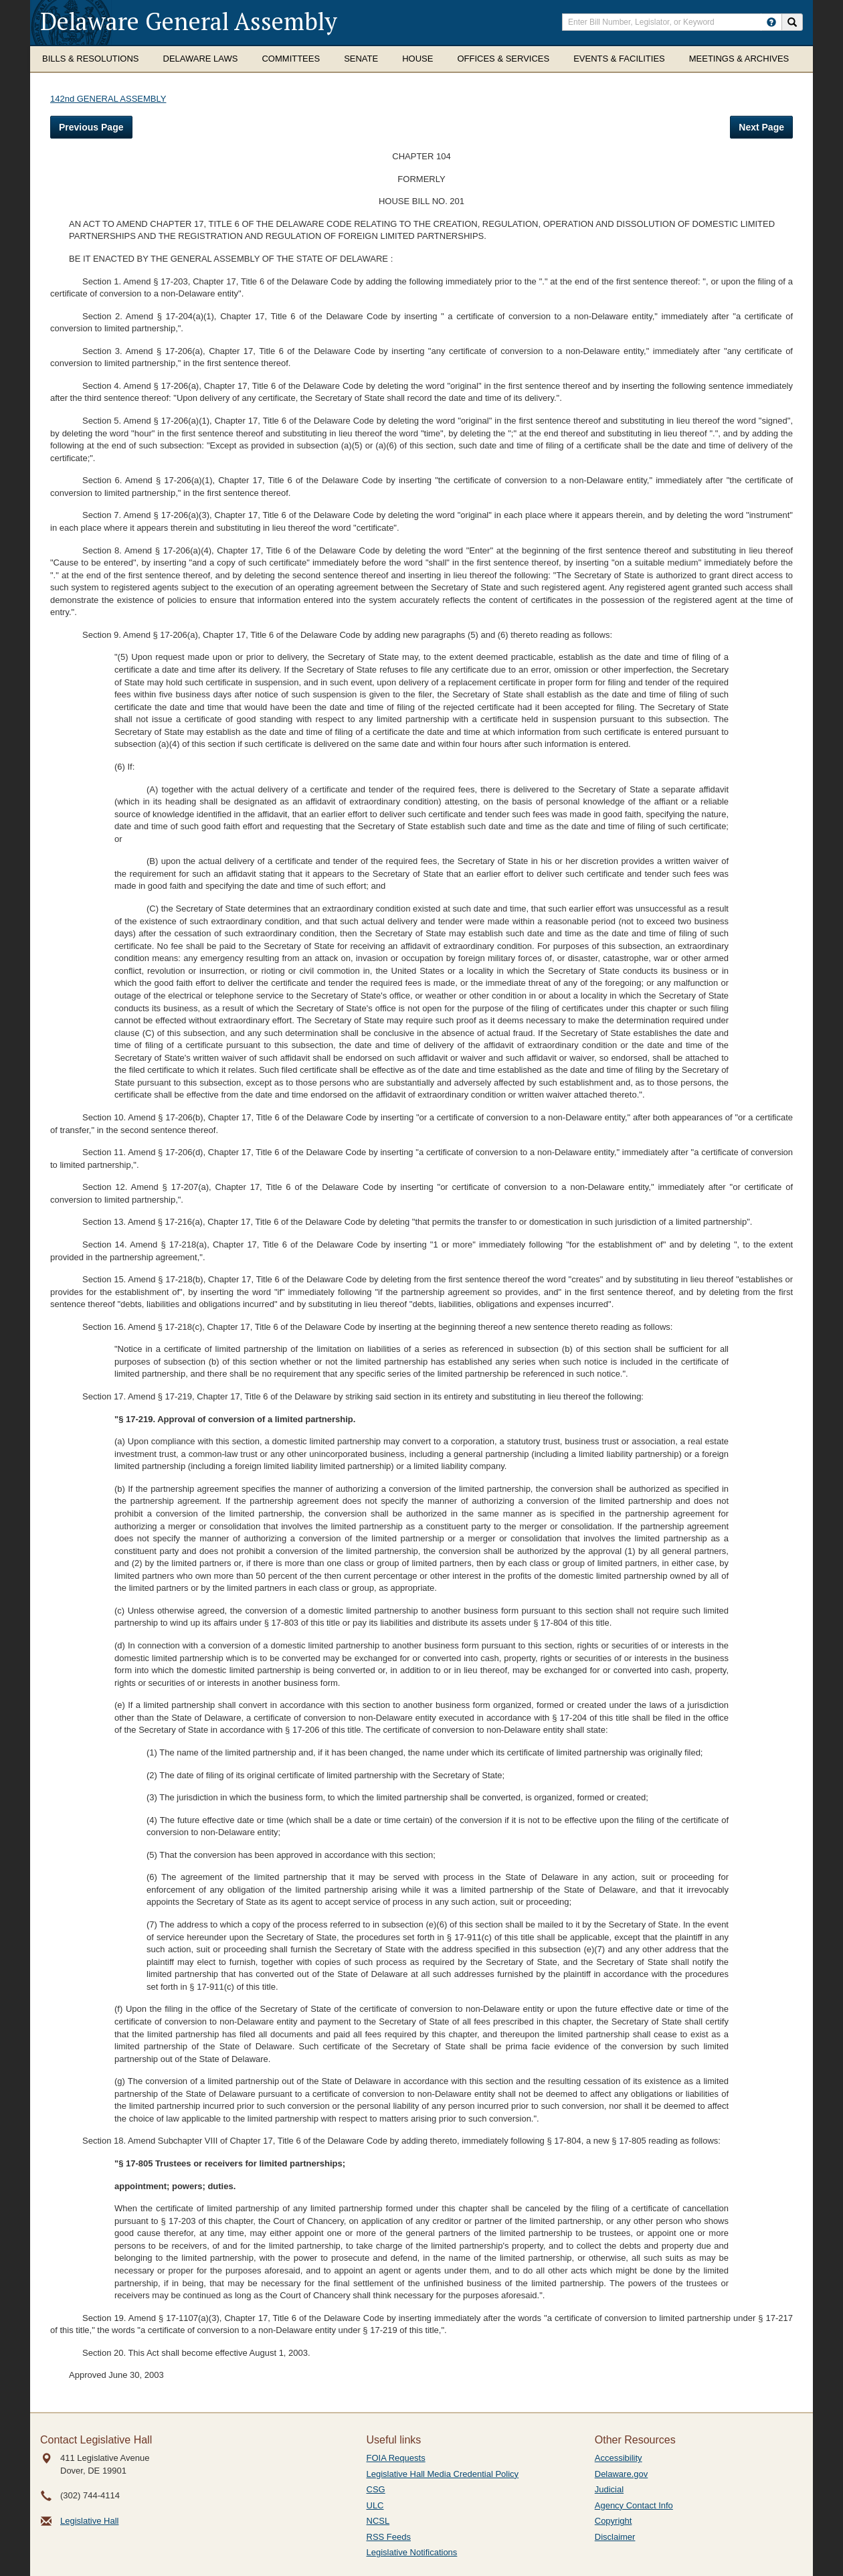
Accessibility (618, 2458)
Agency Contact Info (634, 2505)
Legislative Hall (89, 2521)
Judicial (609, 2489)
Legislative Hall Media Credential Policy (443, 2474)
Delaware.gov (621, 2474)
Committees (291, 59)
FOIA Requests (396, 2458)
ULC (375, 2505)
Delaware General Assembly (188, 21)
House (417, 59)
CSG (376, 2489)
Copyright (613, 2521)
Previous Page (91, 127)
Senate (361, 59)
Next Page (761, 127)
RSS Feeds (389, 2537)
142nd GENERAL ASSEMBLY (108, 99)
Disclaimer (615, 2537)
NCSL (378, 2521)
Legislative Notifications (412, 2552)
